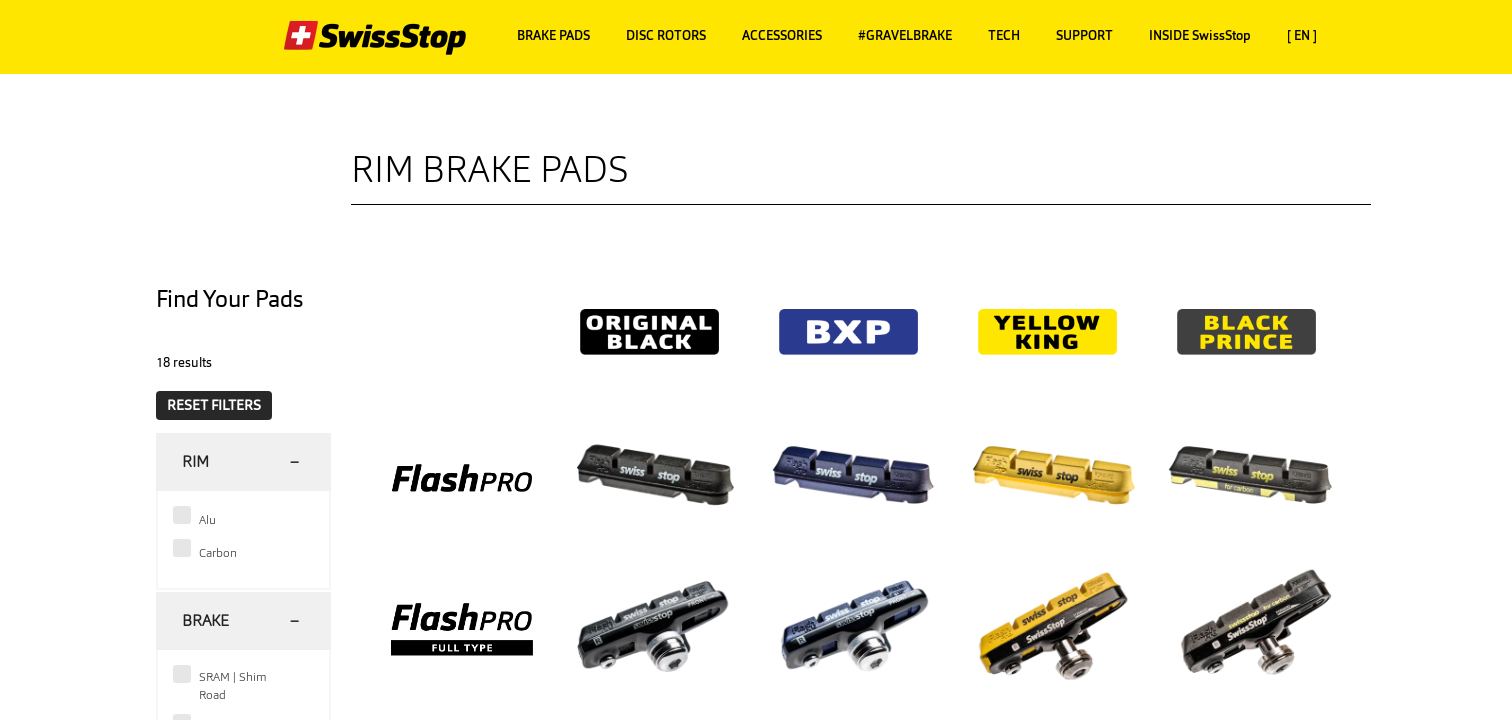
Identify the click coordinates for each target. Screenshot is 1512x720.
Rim (195, 461)
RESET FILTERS (214, 405)
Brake (205, 620)
